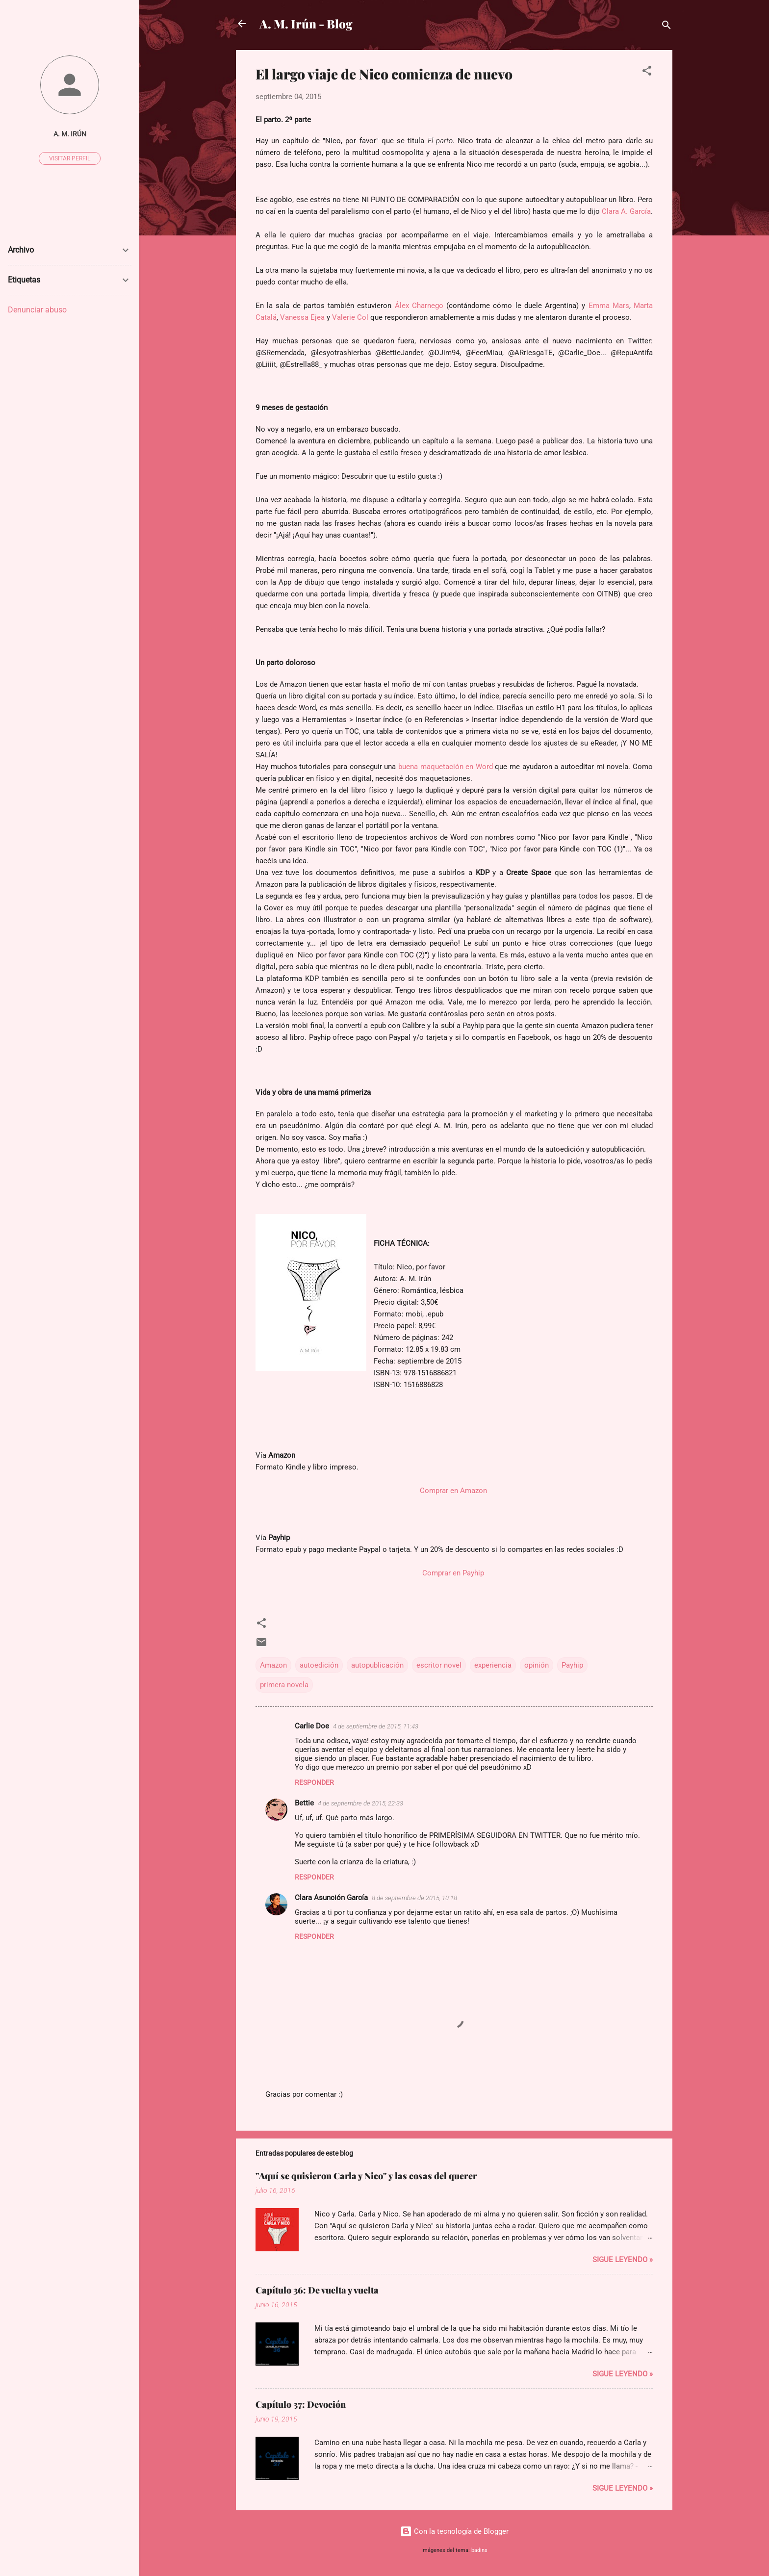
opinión (536, 1665)
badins (479, 2550)
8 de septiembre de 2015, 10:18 (414, 1898)
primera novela (284, 1684)
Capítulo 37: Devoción (301, 2404)
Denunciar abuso (37, 309)
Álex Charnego (419, 305)
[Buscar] (666, 27)
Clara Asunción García (331, 1897)
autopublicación (377, 1665)
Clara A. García (625, 211)
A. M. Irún (69, 134)
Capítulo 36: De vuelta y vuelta (317, 2290)
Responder (314, 1782)
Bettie (304, 1803)
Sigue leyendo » (622, 2259)
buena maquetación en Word (445, 766)
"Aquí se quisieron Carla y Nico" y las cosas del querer (366, 2176)
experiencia (493, 1665)
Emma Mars (609, 305)
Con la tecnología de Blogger (454, 2531)
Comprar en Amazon (453, 1490)
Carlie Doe (312, 1726)
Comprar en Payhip (453, 1573)
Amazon (273, 1665)
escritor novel (438, 1665)
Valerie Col (350, 317)
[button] (647, 72)
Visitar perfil (69, 158)
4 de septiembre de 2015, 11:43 (375, 1726)
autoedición (319, 1665)
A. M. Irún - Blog (306, 23)
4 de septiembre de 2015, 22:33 (360, 1803)
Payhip (572, 1665)
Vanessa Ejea (302, 317)
